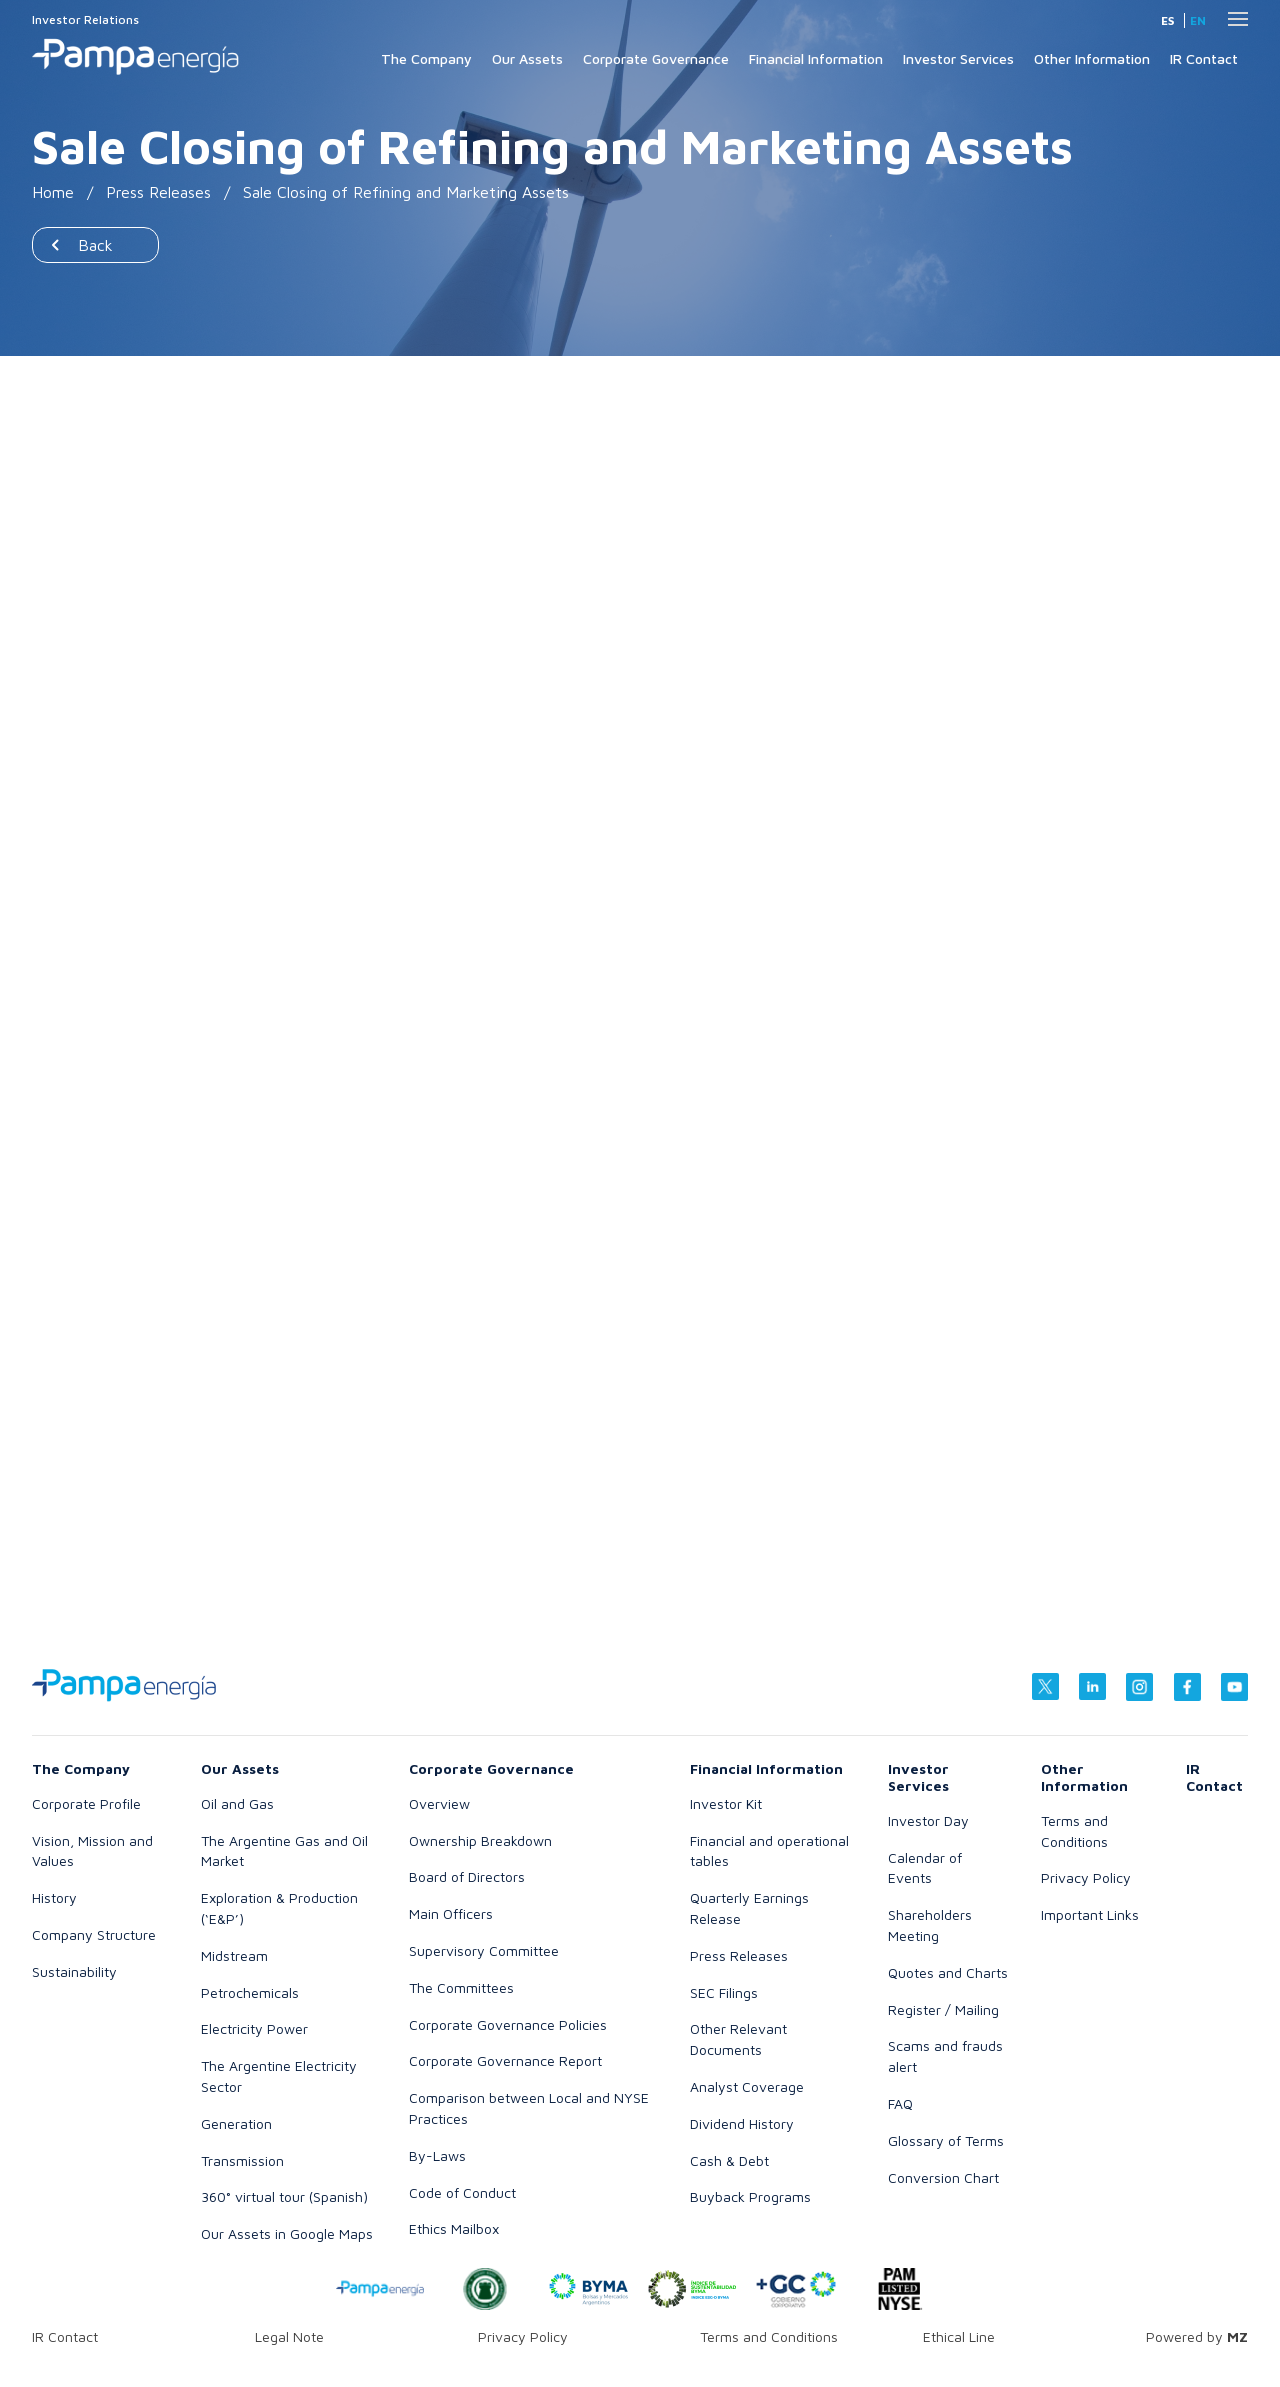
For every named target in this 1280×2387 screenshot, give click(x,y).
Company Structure (94, 1934)
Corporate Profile (86, 1803)
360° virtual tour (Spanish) (284, 2196)
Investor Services (958, 58)
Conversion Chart (943, 2177)
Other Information (1092, 58)
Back (95, 245)
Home (53, 192)
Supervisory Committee (484, 1950)
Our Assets (527, 58)
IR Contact (1204, 58)
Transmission (242, 2160)
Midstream (234, 1955)
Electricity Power (254, 2028)
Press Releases (158, 192)
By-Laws (437, 2155)
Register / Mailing (943, 2009)
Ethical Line (959, 2336)
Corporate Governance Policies (508, 2024)
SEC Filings (724, 1992)
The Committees (461, 1987)
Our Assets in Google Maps (287, 2233)
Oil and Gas (237, 1803)
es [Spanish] (1167, 20)
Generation (236, 2123)
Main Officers (451, 1913)
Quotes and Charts (948, 1972)
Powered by (1197, 2336)
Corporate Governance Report (505, 2060)
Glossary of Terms (946, 2140)
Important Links (1090, 1914)
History (54, 1897)
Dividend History (742, 2123)
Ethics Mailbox (454, 2228)
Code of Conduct (462, 2192)
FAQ (900, 2103)
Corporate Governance (656, 58)
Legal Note (289, 2336)
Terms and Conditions (769, 2336)
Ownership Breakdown (480, 1840)
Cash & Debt (729, 2160)
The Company (426, 58)
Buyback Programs (750, 2196)
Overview (439, 1803)
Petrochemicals (250, 1992)
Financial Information (816, 58)
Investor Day (928, 1820)
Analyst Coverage (747, 2086)
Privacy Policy (1086, 1877)
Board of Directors (467, 1876)
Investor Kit (726, 1803)
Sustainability (74, 1971)
